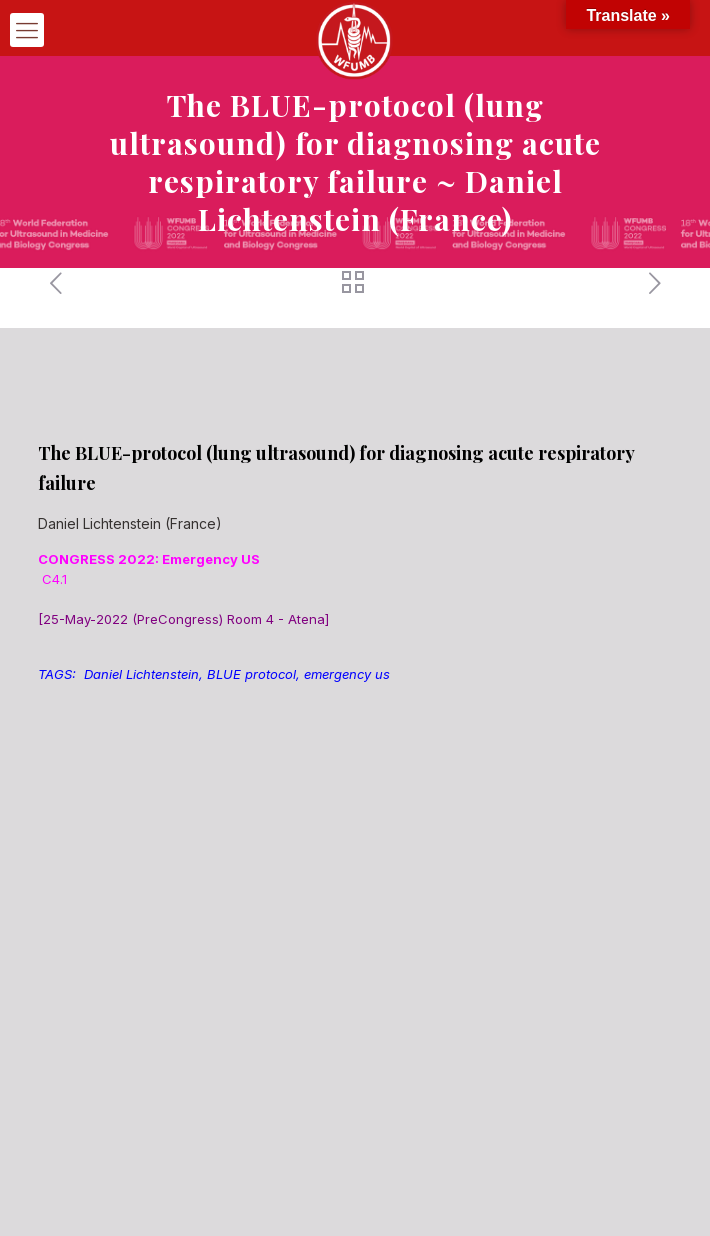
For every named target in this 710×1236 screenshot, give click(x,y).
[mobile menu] (27, 30)
